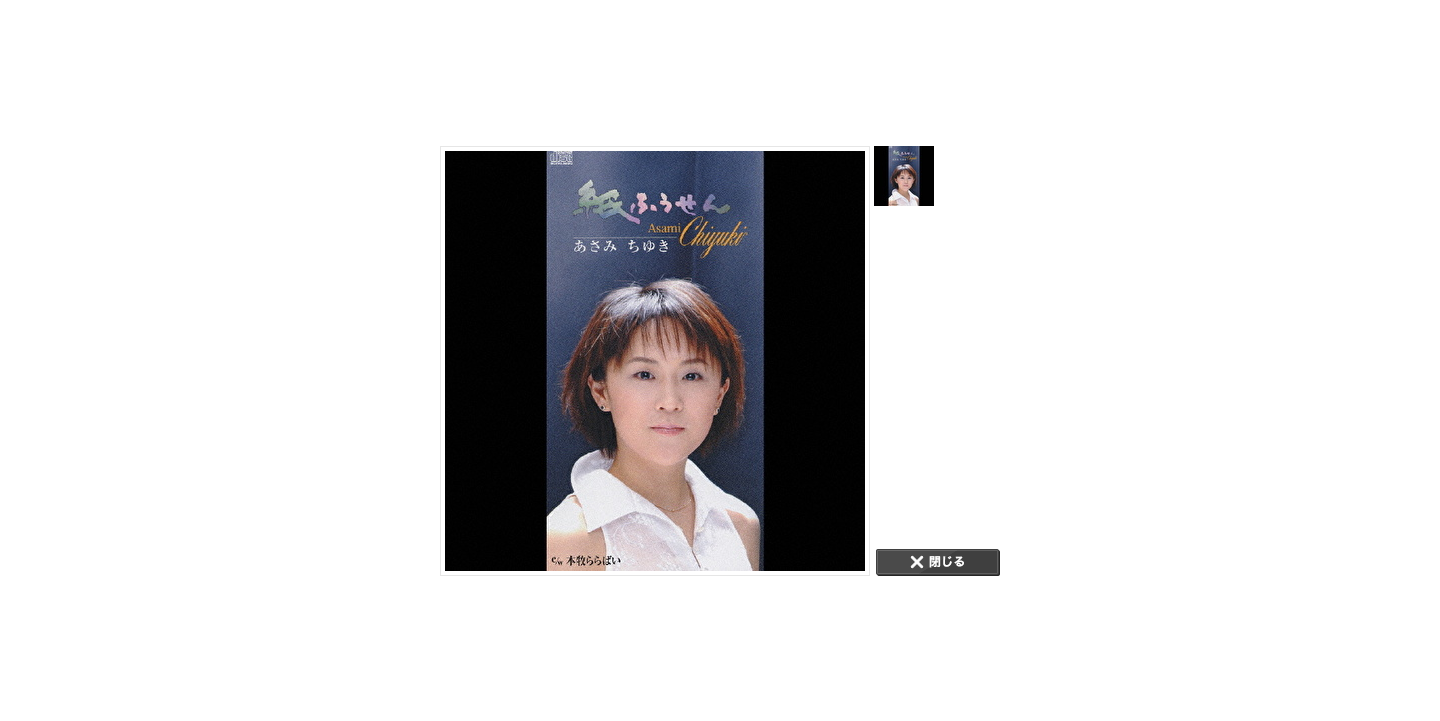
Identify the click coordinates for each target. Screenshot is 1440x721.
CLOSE (938, 562)
